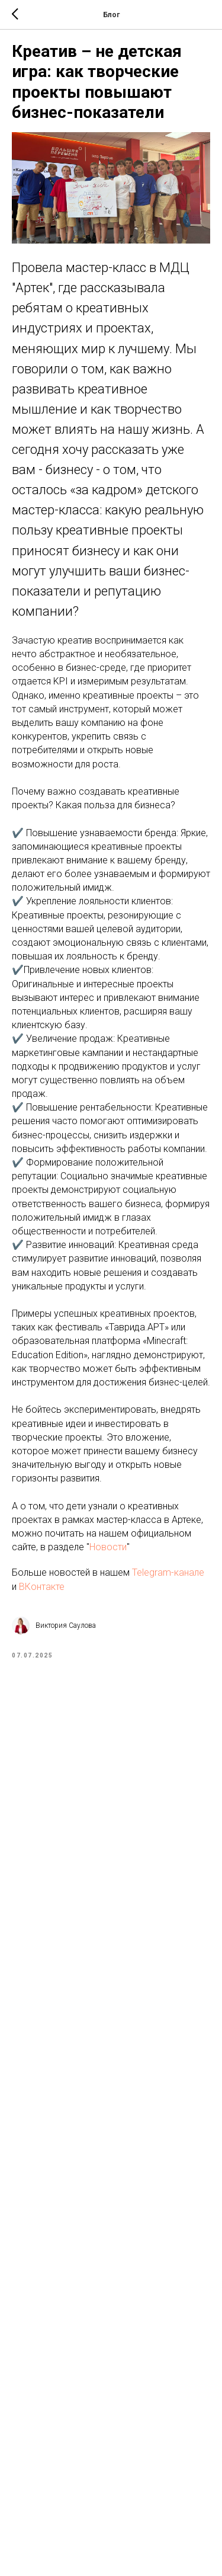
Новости (108, 1547)
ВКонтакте (42, 1586)
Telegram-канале (167, 1572)
